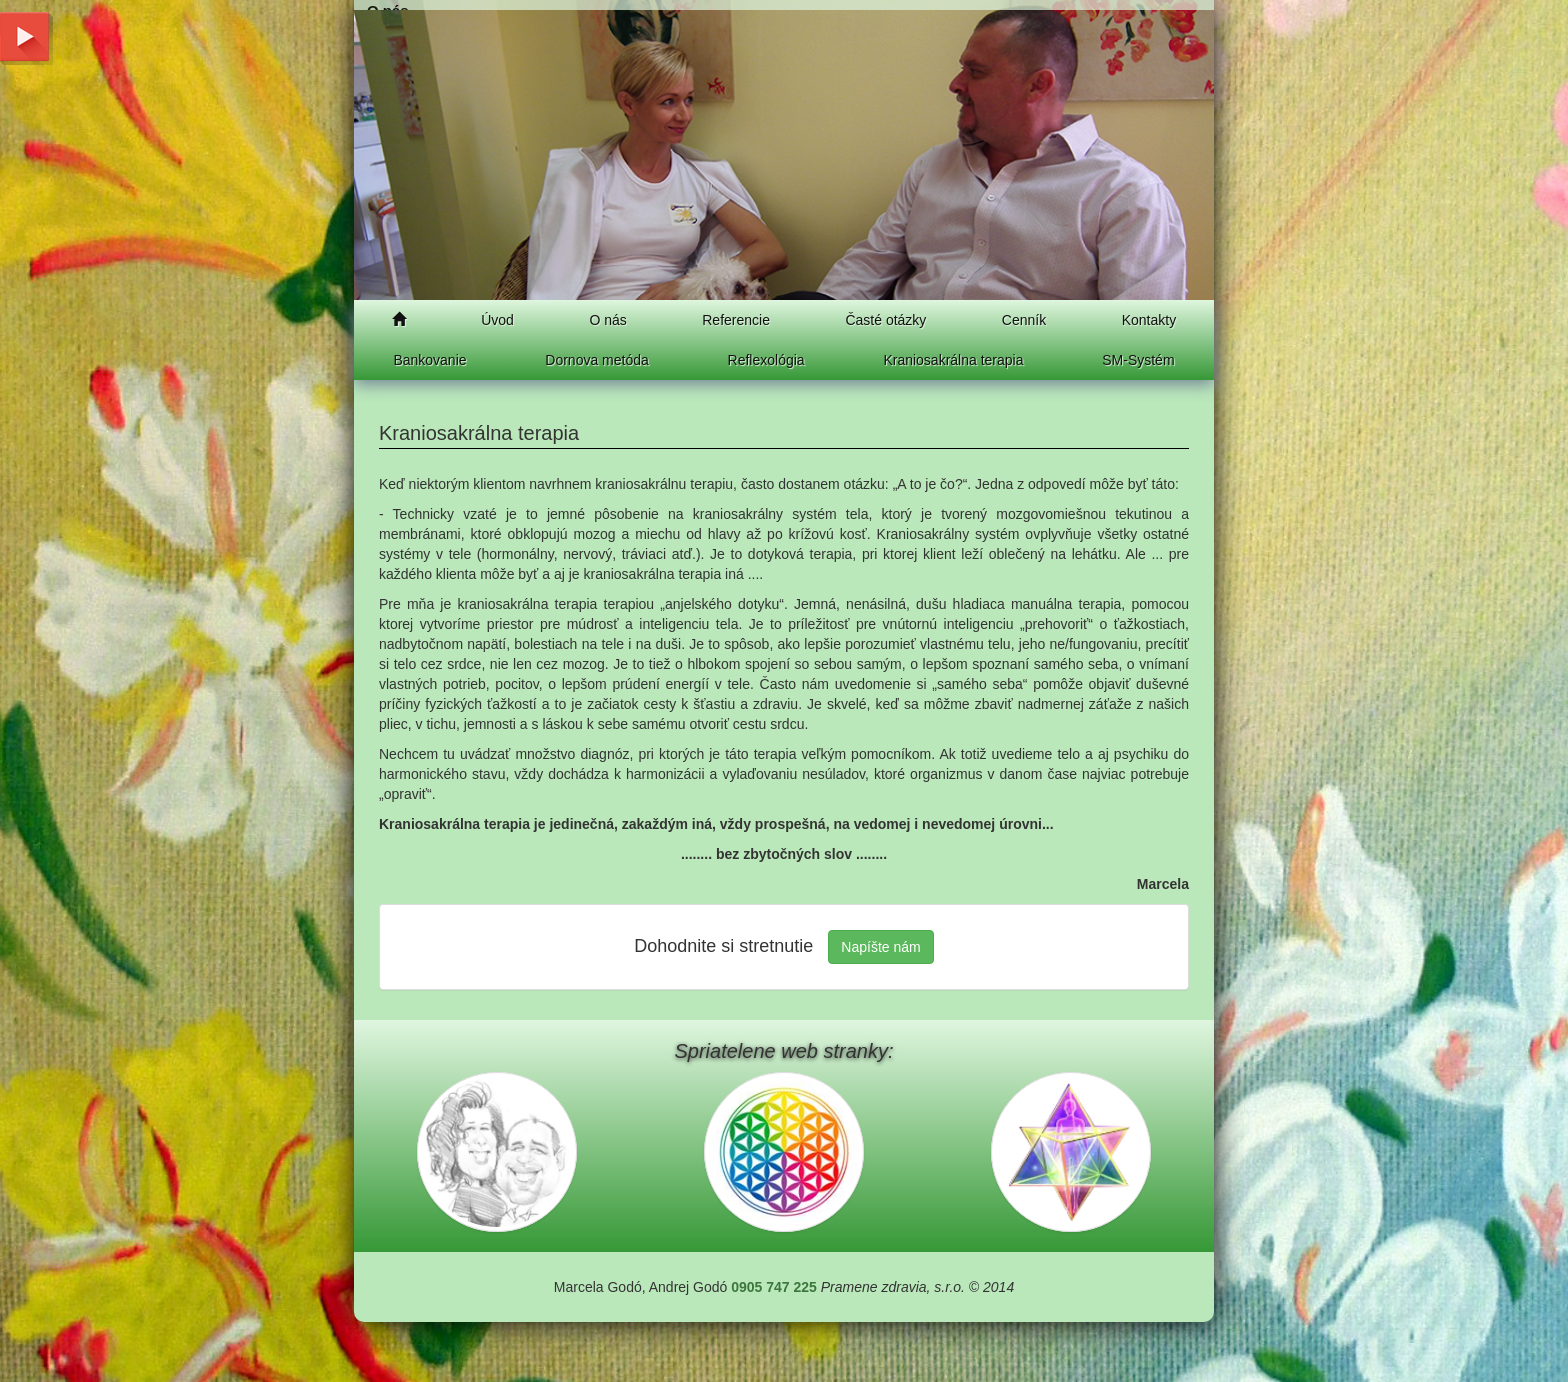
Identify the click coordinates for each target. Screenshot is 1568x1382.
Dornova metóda (597, 360)
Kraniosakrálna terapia (953, 360)
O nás (607, 320)
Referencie (736, 320)
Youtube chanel (25, 32)
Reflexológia (766, 360)
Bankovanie (429, 360)
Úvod (497, 320)
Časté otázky (885, 320)
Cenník (1024, 320)
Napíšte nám (880, 947)
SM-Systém (1138, 360)
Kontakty (1149, 320)
